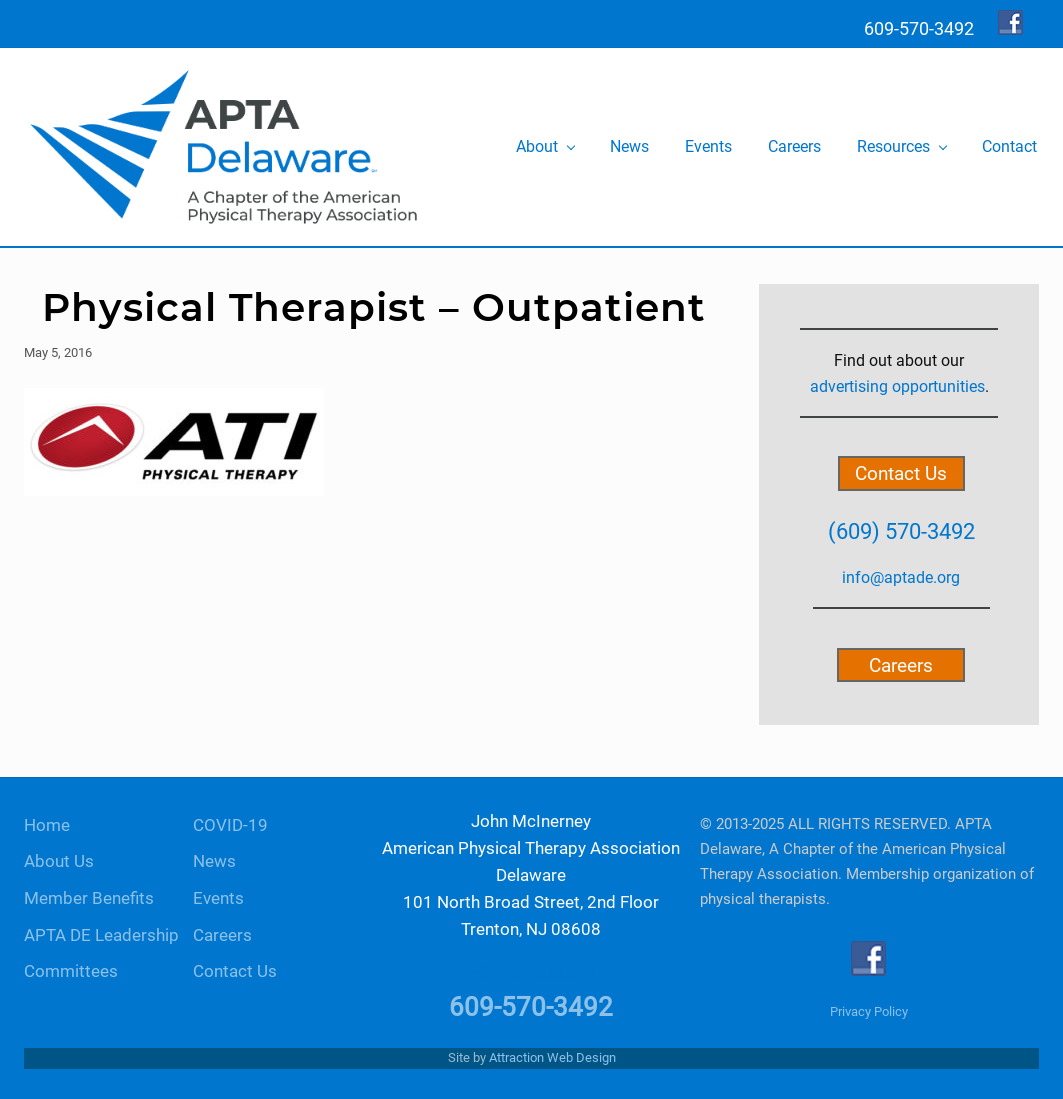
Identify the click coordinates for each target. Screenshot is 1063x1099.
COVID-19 (230, 825)
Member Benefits (89, 898)
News (214, 861)
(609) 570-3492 (901, 531)
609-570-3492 (531, 1007)
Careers (901, 664)
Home (47, 825)
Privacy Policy (869, 1011)
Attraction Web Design (552, 1057)
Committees (71, 971)
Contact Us (901, 473)
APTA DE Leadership (101, 935)
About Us (59, 861)
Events (218, 898)
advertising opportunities (897, 386)
